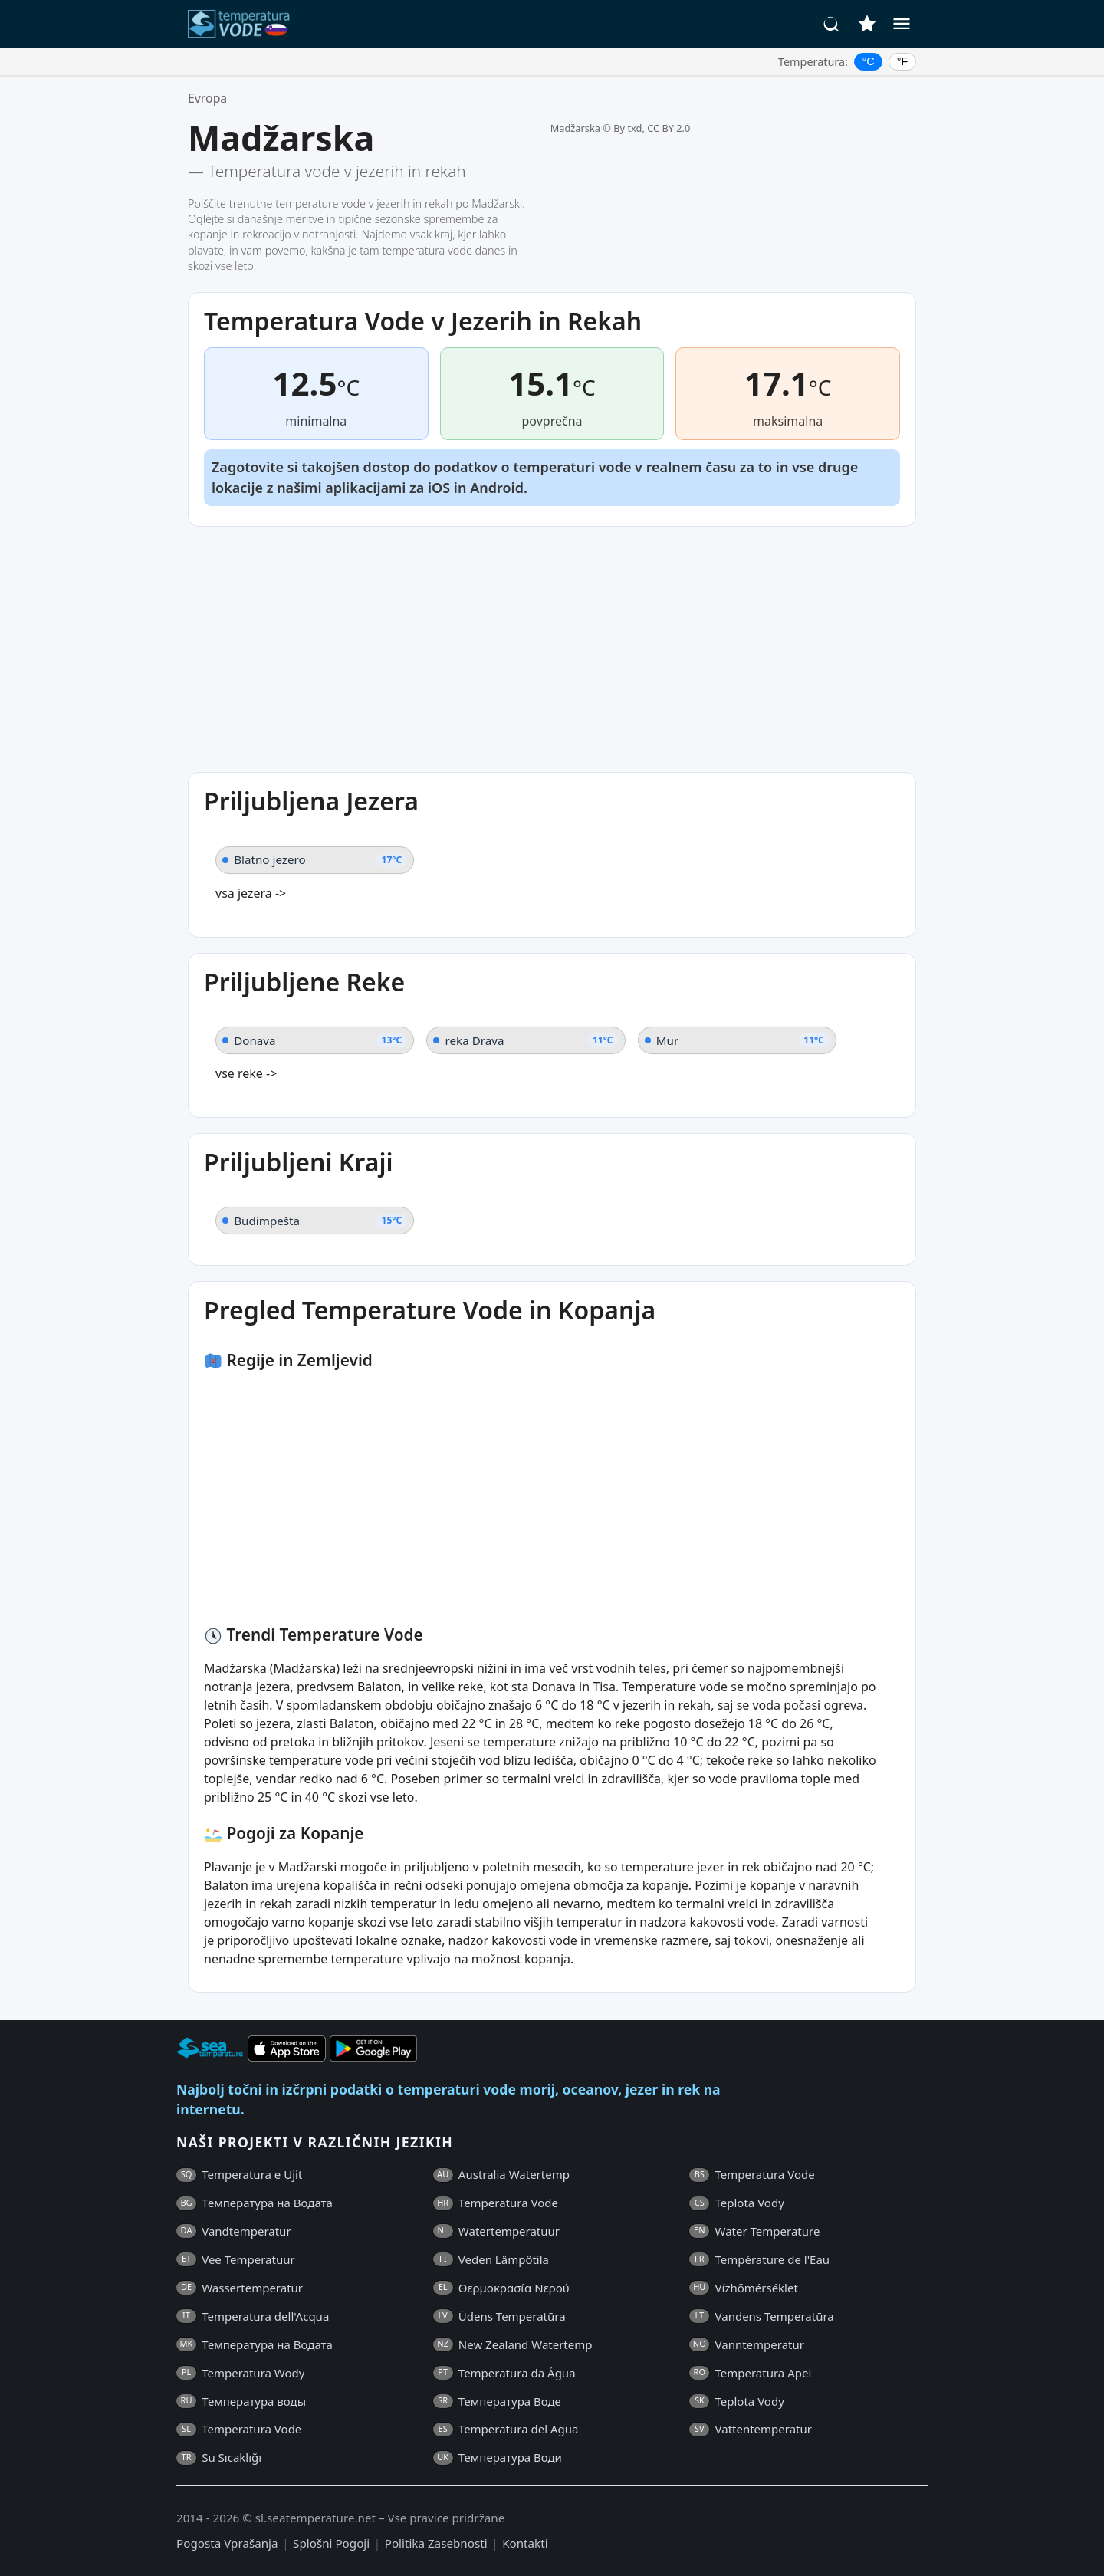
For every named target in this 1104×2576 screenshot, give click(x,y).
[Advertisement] (552, 649)
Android (497, 487)
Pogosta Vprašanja (227, 2543)
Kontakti (525, 2543)
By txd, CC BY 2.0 (651, 128)
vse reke (239, 1073)
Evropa (207, 98)
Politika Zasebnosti (436, 2543)
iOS (439, 487)
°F (903, 61)
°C (869, 61)
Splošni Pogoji (331, 2543)
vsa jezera (243, 893)
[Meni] (901, 23)
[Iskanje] (831, 23)
